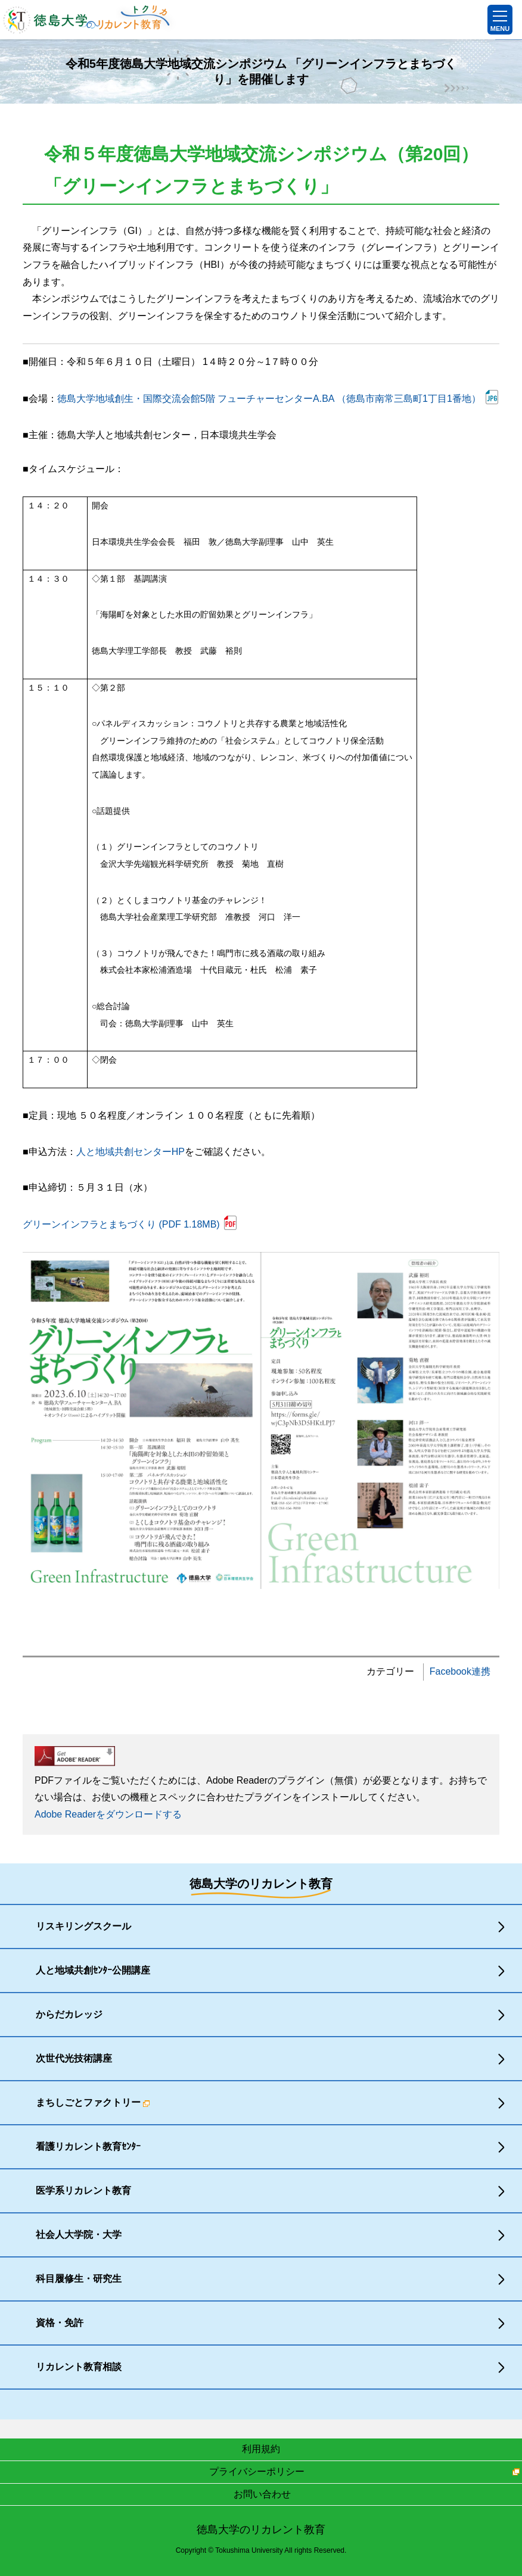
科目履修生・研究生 (79, 2279)
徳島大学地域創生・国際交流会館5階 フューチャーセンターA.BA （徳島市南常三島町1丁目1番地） (269, 399)
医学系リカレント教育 (83, 2190)
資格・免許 (59, 2323)
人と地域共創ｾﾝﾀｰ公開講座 (93, 1970)
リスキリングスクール (83, 1926)
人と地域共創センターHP (130, 1152)
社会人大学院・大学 (79, 2235)
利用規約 (261, 2449)
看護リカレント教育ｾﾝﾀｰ (88, 2146)
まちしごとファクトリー (93, 2102)
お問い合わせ (262, 2494)
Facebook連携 (460, 1671)
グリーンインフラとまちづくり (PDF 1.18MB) (121, 1224)
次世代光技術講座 (74, 2058)
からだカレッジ (69, 2014)
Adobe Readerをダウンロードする (108, 1814)
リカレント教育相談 (79, 2367)
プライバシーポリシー (256, 2471)
